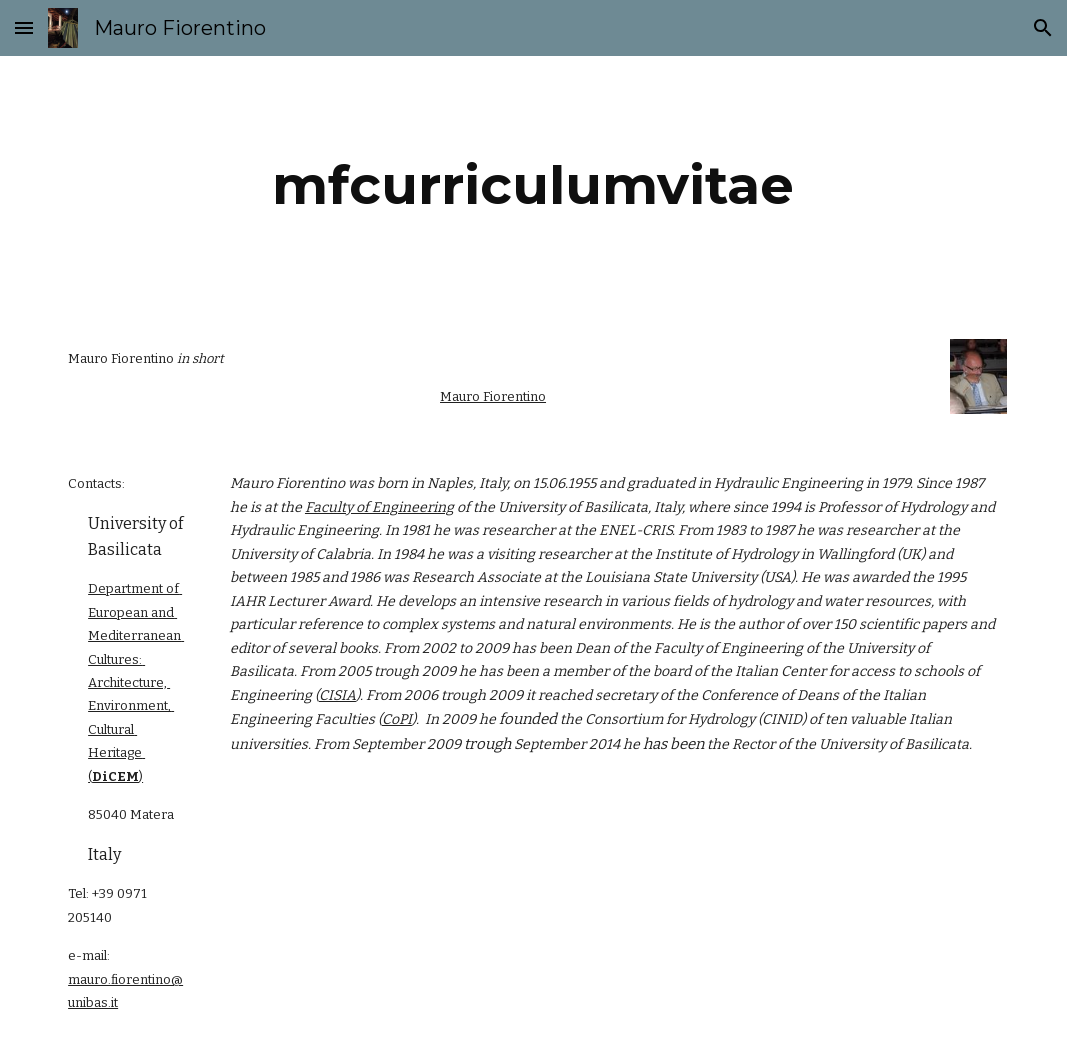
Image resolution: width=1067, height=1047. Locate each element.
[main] (533, 185)
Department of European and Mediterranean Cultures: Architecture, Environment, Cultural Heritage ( (136, 682)
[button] (24, 27)
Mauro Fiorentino (493, 396)
